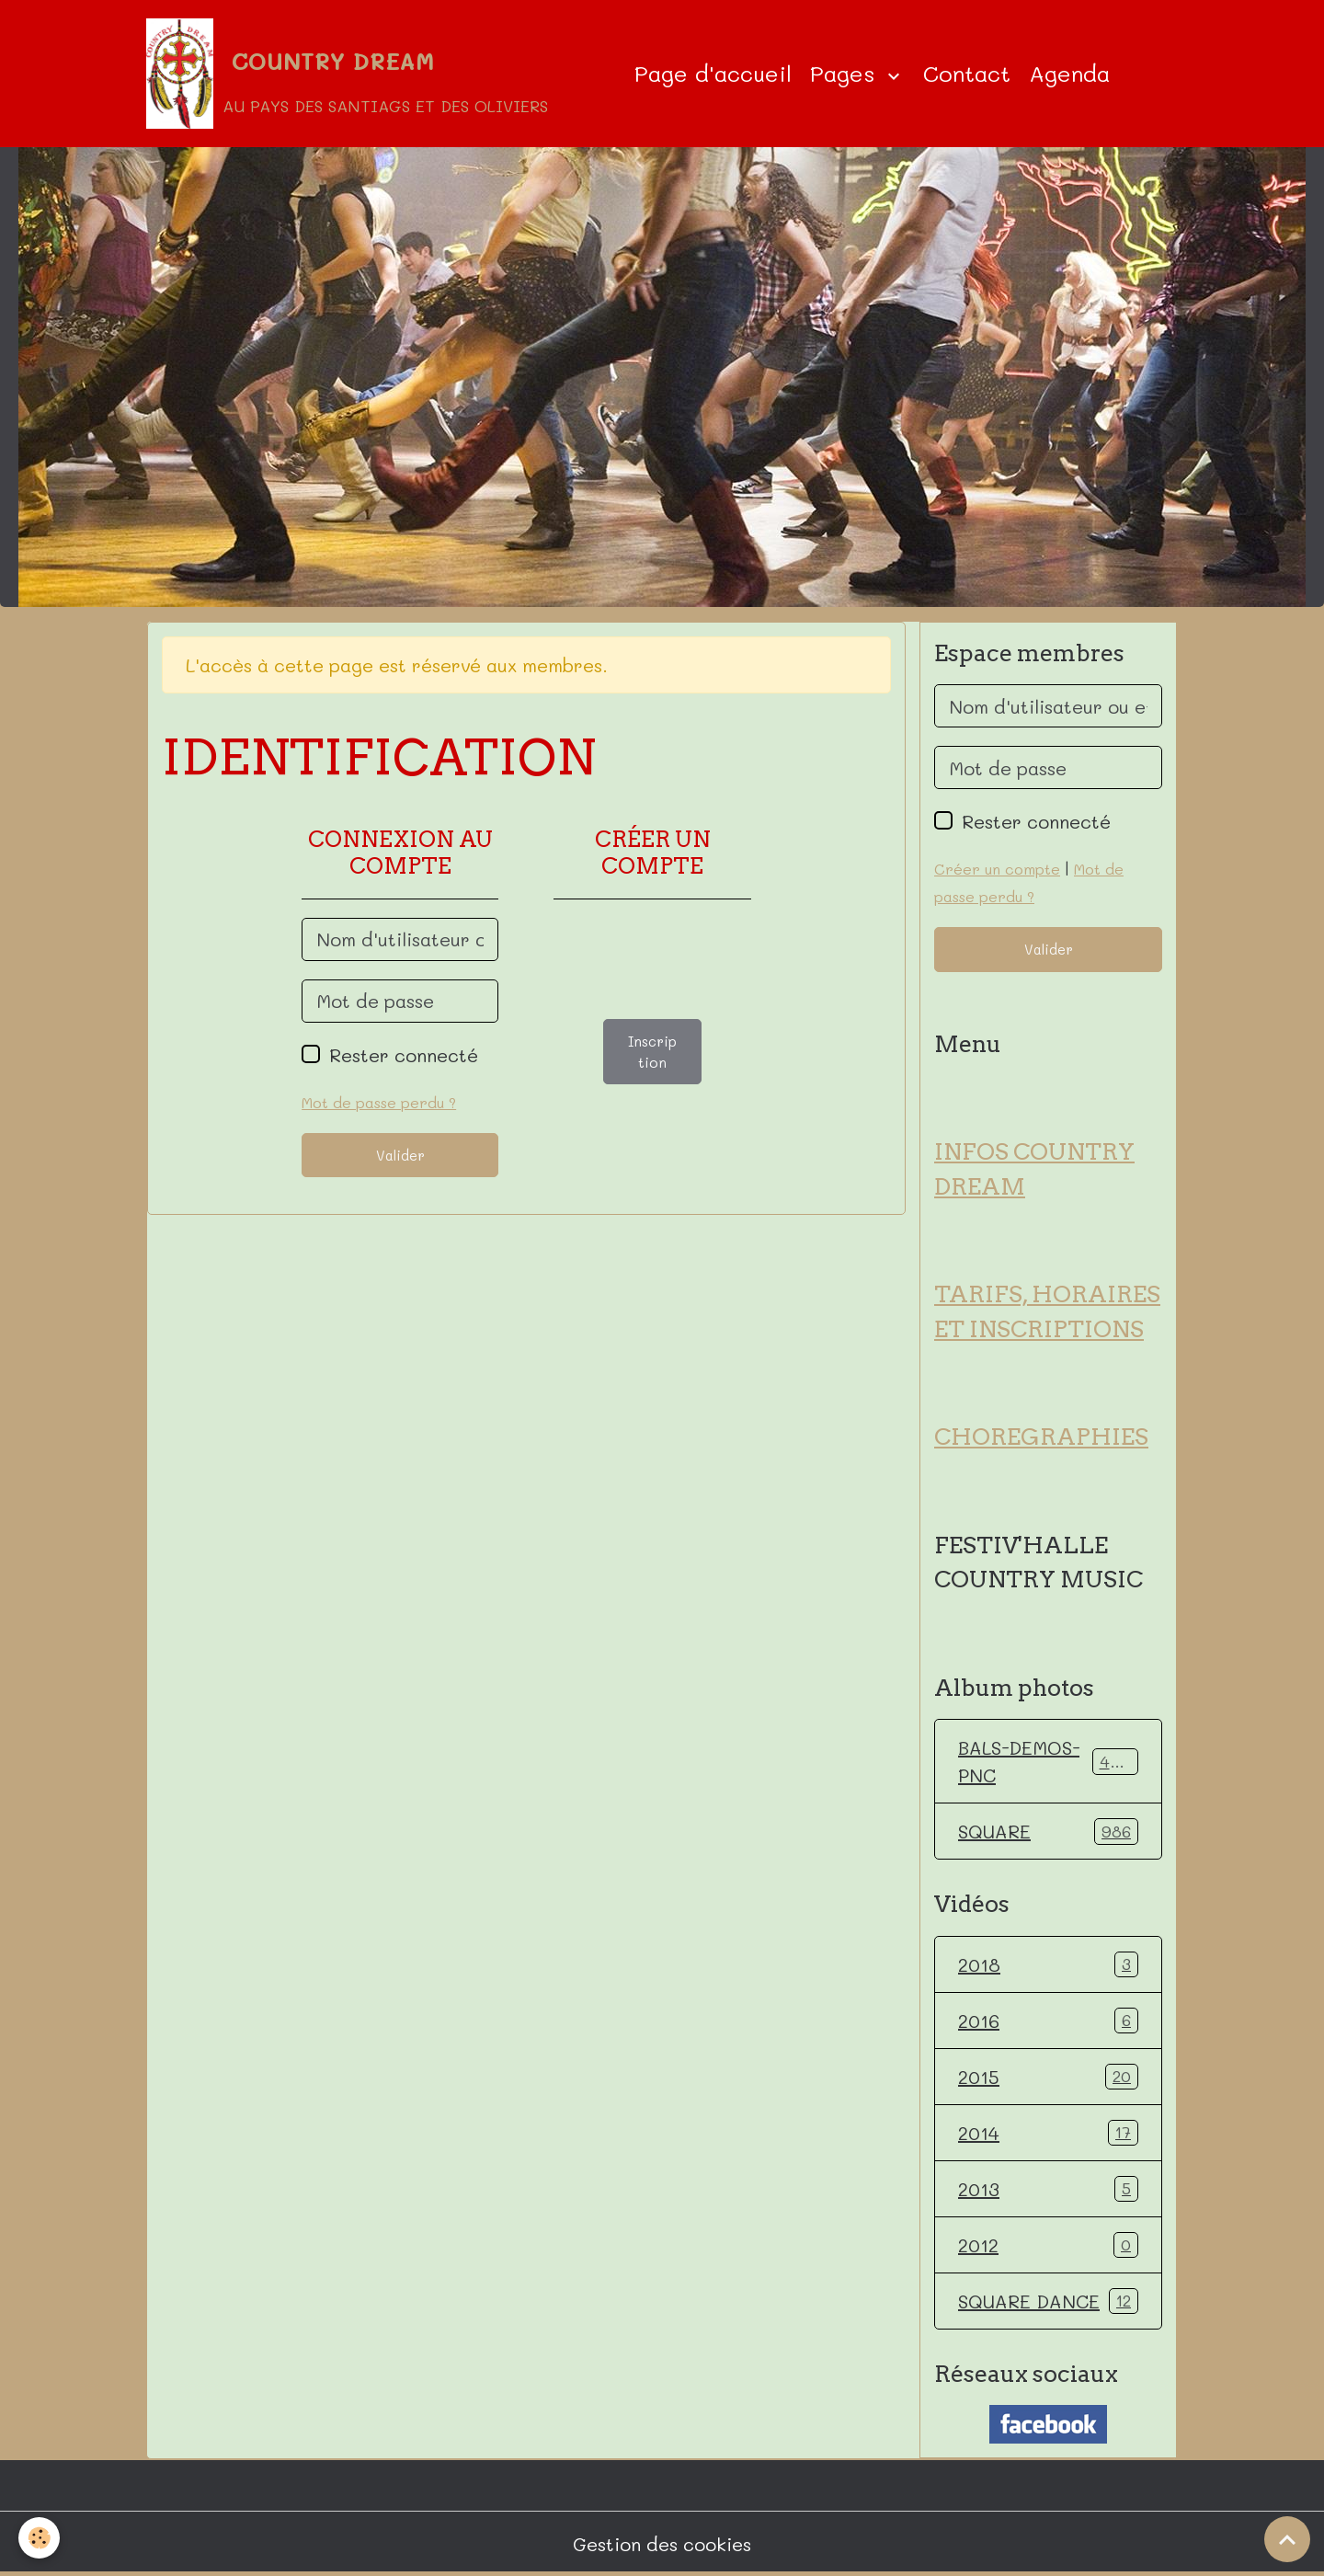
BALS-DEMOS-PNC (1048, 1761)
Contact (966, 73)
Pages (846, 73)
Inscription (652, 1051)
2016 (1048, 2020)
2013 (1048, 2189)
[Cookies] (39, 2538)
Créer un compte (997, 868)
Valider (400, 1155)
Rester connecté (403, 1055)
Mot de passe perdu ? (379, 1102)
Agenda (1069, 73)
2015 (1048, 2076)
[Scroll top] (1287, 2539)
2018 (1048, 1964)
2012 (1048, 2245)
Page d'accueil (713, 73)
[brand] (347, 73)
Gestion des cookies (662, 2544)
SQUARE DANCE (1048, 2301)
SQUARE (1048, 1831)
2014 (1048, 2133)
